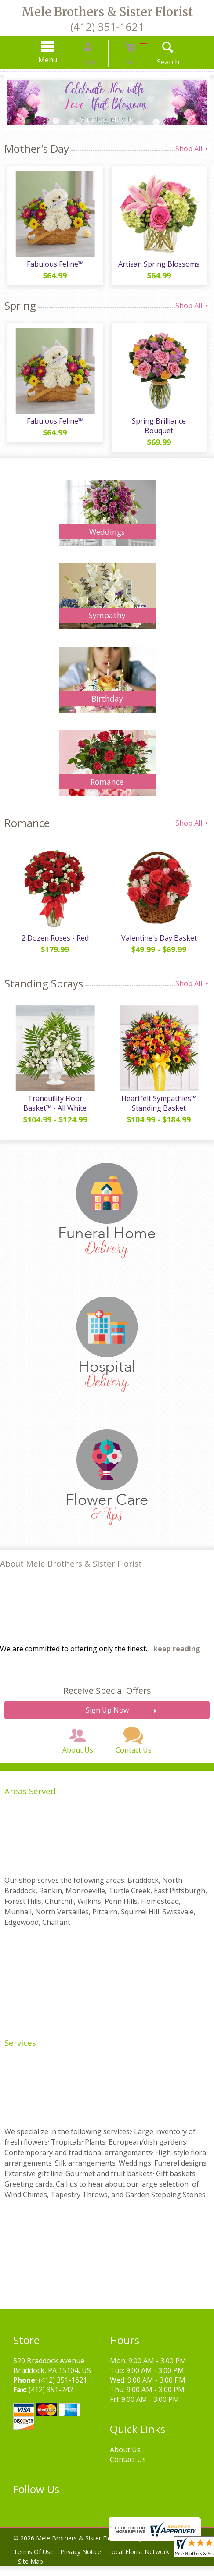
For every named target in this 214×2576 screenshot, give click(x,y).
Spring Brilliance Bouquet (160, 426)
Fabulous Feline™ (53, 266)
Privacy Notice (86, 2562)
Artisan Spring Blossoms (160, 266)
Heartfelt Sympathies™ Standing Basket (160, 1102)
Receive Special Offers (107, 1690)
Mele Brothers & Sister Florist (107, 11)
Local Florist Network (147, 2562)
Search (156, 62)
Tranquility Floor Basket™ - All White (53, 1102)
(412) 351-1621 (107, 26)
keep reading (176, 1648)
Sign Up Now (107, 1709)
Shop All (192, 148)
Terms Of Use (35, 2562)
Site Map (32, 2571)
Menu (59, 59)
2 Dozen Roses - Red (53, 937)
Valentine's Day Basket (160, 937)
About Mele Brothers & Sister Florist (71, 1562)
